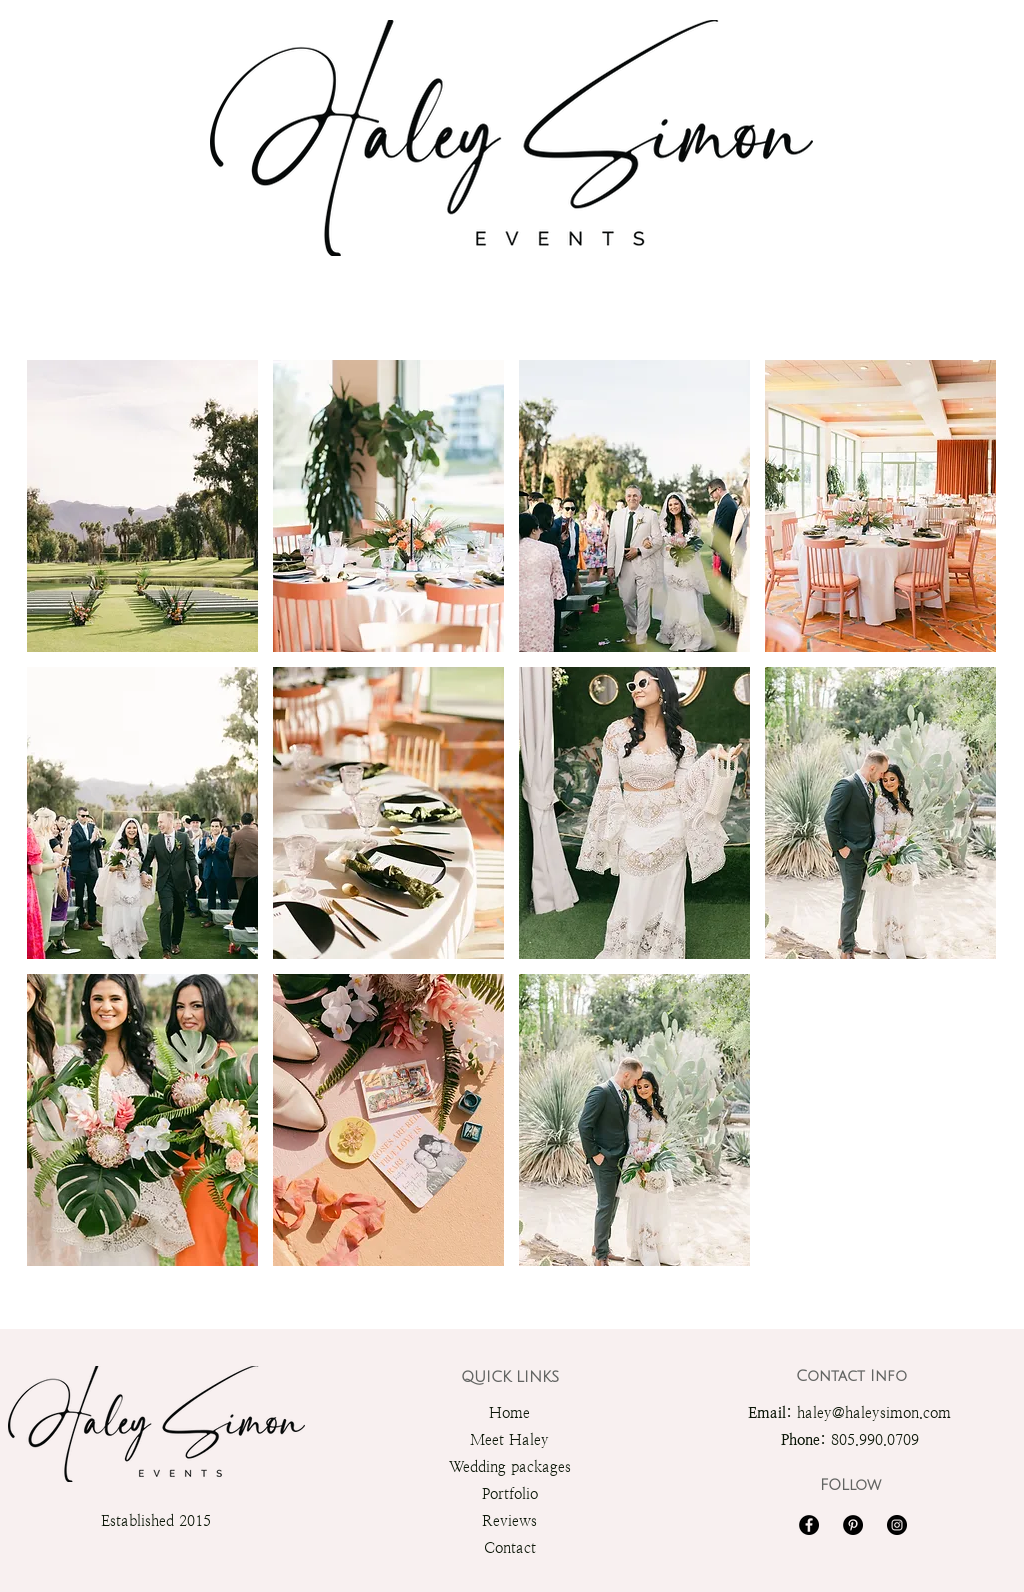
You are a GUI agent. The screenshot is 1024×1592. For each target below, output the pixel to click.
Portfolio (510, 1493)
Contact (510, 1547)
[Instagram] (897, 1525)
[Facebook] (809, 1525)
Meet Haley (509, 1439)
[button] (142, 506)
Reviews (509, 1520)
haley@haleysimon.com (874, 1412)
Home (509, 1412)
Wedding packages (510, 1466)
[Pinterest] (853, 1525)
